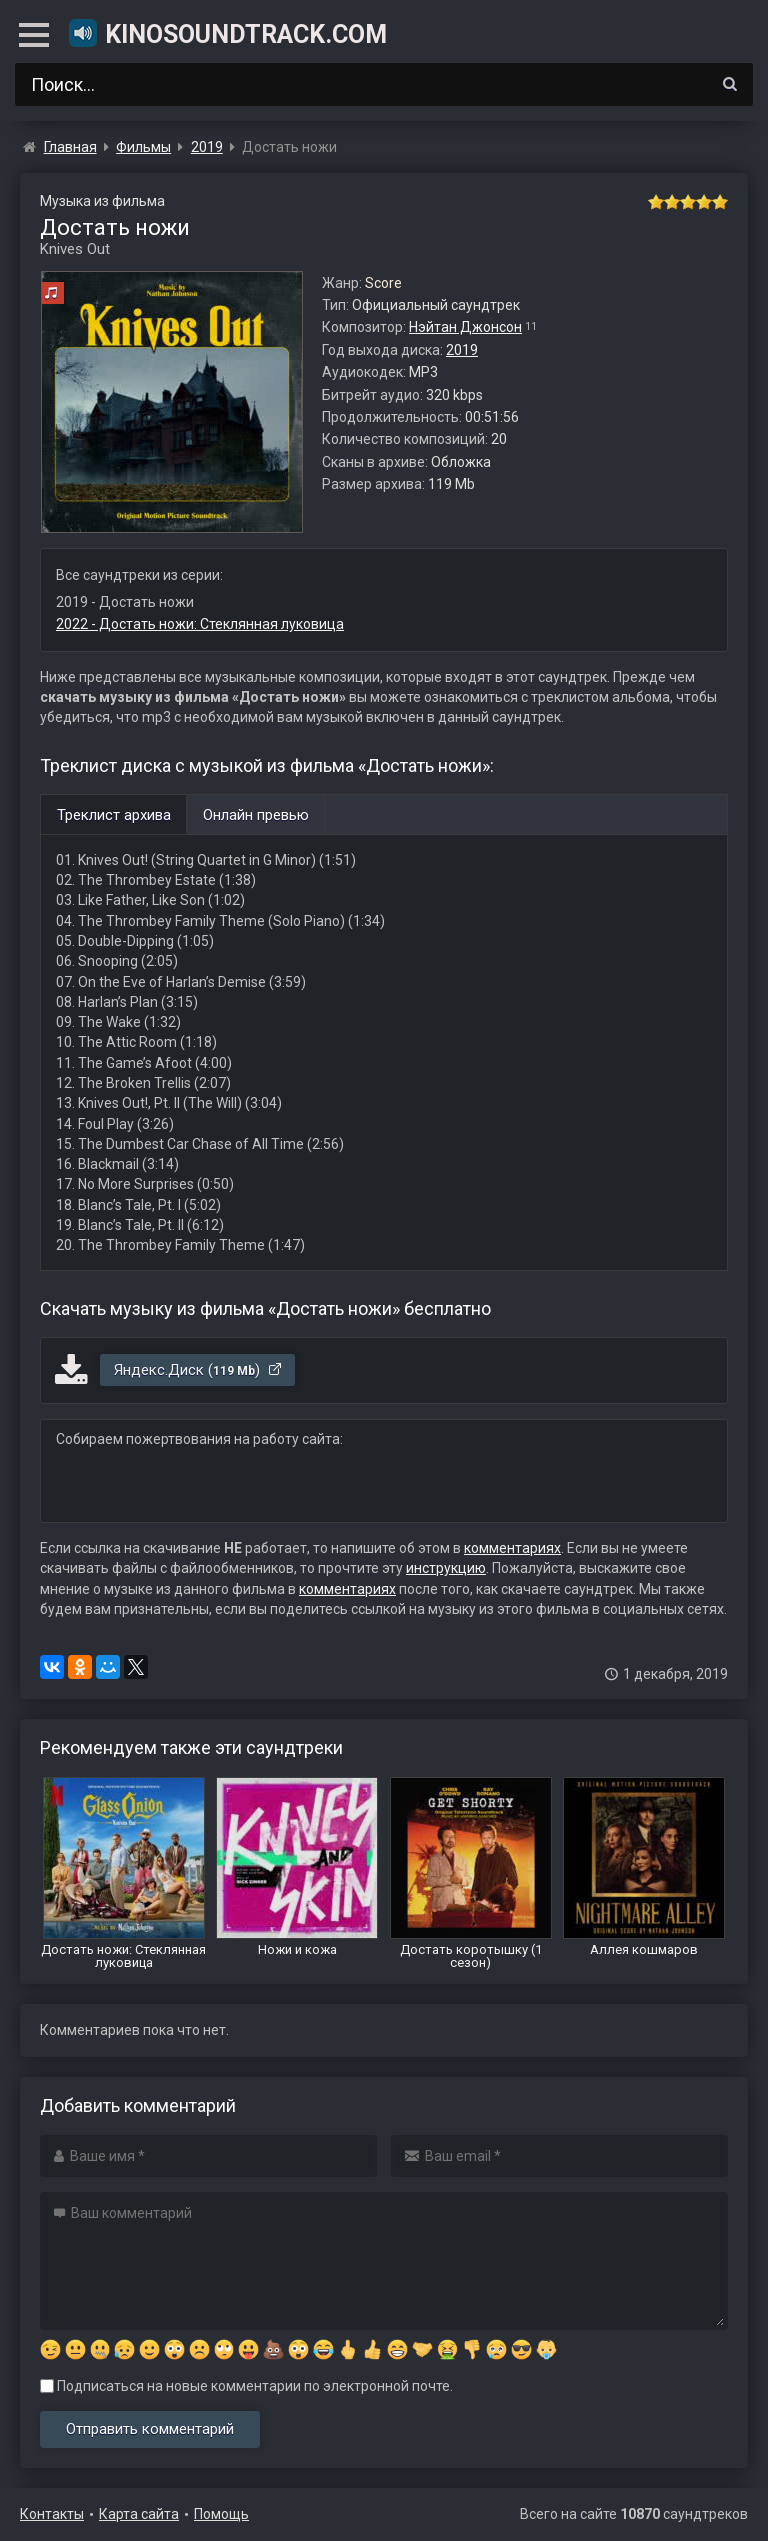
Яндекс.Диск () (198, 1370)
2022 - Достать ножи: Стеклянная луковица (200, 624)
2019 (462, 350)
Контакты (52, 2514)
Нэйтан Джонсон (465, 327)
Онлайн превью (256, 815)
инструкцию (446, 1568)
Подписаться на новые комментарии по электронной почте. (246, 2386)
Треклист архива (114, 815)
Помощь (221, 2514)
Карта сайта (139, 2514)
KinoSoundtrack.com (227, 33)
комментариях (512, 1548)
